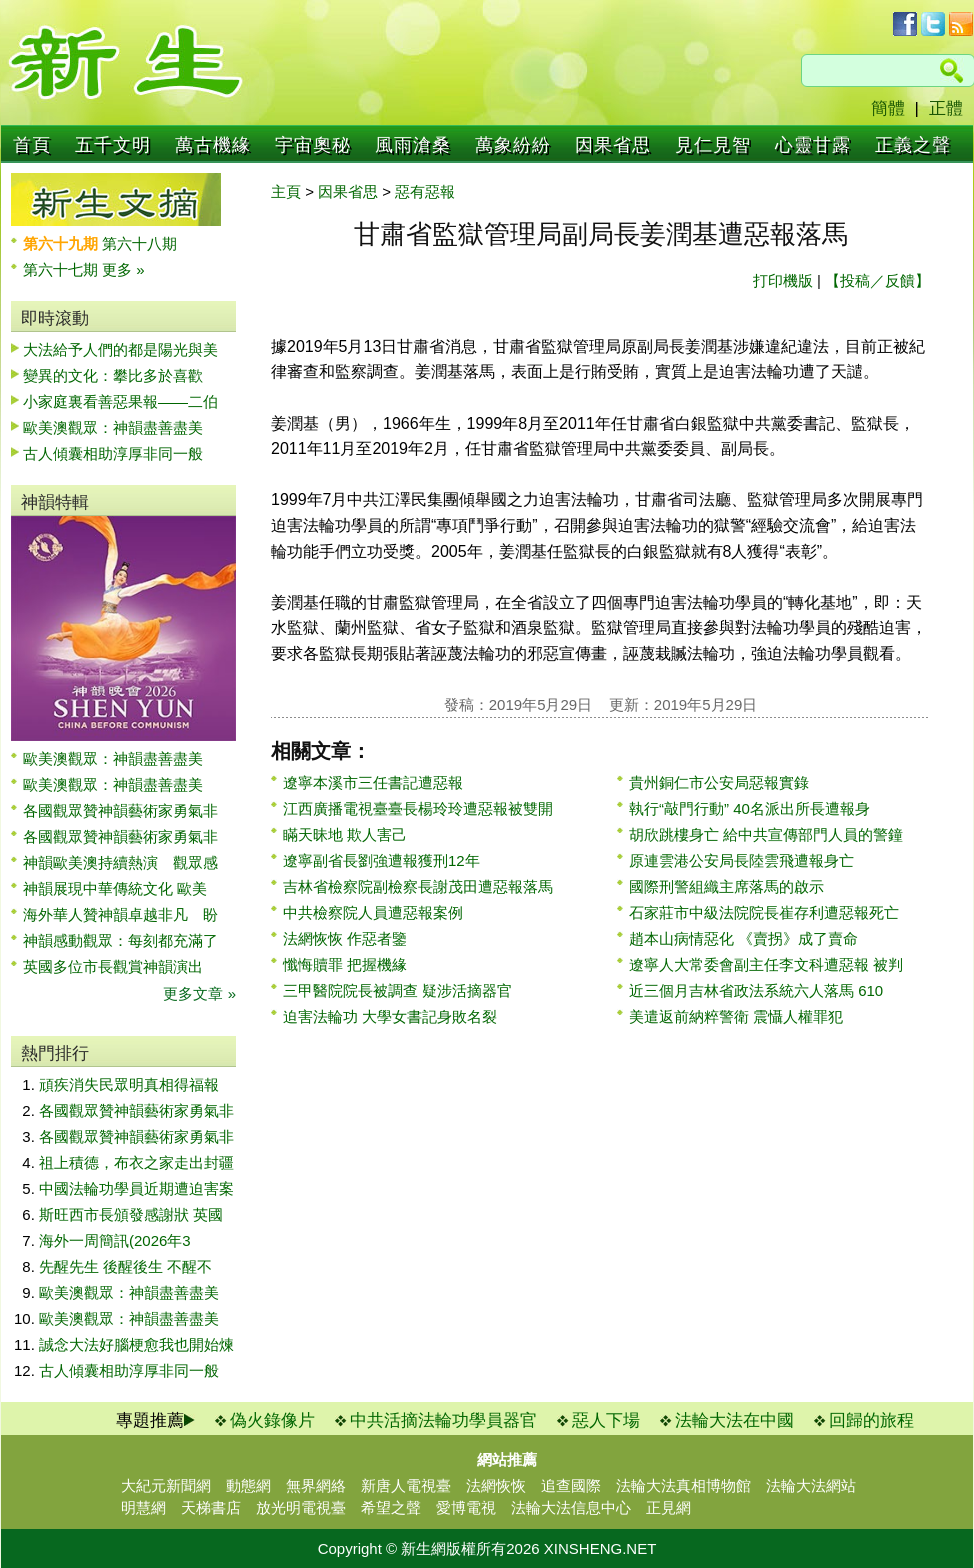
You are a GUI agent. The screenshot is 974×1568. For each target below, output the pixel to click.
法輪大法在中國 (734, 1420)
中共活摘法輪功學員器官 (443, 1420)
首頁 (32, 145)
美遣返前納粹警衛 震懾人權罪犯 (736, 1016)
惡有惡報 (425, 191)
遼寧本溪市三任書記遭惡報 (373, 782)
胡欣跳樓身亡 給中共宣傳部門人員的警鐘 (766, 834)
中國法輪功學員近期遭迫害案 (136, 1188)
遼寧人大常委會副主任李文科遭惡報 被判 (766, 964)
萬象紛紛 (513, 145)
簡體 (888, 108)
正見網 (668, 1507)
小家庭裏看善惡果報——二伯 (120, 401)
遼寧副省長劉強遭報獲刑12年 (381, 860)
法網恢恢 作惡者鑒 (345, 938)
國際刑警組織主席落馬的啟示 (726, 886)
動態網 (248, 1485)
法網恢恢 (496, 1485)
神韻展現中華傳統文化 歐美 (115, 888)
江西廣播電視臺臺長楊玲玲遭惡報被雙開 (418, 808)
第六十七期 (62, 269)
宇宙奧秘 (313, 145)
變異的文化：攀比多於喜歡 (113, 375)
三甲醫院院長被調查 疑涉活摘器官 (397, 990)
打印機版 (783, 280)
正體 (946, 108)
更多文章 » (199, 993)
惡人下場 (606, 1420)
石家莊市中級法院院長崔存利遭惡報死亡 (764, 912)
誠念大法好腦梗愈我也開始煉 (136, 1344)
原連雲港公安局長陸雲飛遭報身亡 (741, 860)
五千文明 (113, 145)
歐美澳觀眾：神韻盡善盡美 (120, 427)
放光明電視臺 (301, 1507)
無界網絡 (316, 1485)
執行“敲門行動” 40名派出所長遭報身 (749, 808)
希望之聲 (391, 1507)
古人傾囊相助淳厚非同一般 (113, 453)
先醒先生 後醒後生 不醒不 (125, 1266)
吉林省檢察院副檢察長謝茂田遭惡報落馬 (418, 886)
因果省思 (613, 145)
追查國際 (571, 1485)
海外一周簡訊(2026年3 (115, 1240)
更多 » (123, 269)
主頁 (286, 191)
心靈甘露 (813, 145)
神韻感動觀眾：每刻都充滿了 (120, 940)
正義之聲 (913, 145)
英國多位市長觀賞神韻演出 (120, 966)
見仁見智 (713, 145)
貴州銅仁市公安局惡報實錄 (719, 782)
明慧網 (143, 1507)
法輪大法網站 (811, 1485)
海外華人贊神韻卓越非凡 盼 (120, 914)
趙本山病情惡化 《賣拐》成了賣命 (743, 938)
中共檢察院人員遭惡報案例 (373, 912)
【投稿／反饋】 (877, 280)
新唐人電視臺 (406, 1485)
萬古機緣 (213, 145)
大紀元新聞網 (166, 1485)
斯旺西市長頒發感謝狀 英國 (131, 1214)
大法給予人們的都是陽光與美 (120, 349)
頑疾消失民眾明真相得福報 (129, 1084)
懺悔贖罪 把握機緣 (345, 964)
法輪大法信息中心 (571, 1507)
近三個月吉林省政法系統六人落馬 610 (756, 990)
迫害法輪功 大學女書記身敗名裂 (390, 1016)
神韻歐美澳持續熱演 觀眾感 (120, 862)
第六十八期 (139, 243)
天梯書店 (211, 1507)
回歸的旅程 (871, 1420)
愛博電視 (466, 1507)
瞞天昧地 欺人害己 (345, 834)
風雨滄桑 (413, 145)
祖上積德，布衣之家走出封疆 (136, 1162)
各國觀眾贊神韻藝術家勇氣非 (120, 810)
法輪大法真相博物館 (683, 1485)
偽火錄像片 (272, 1420)
